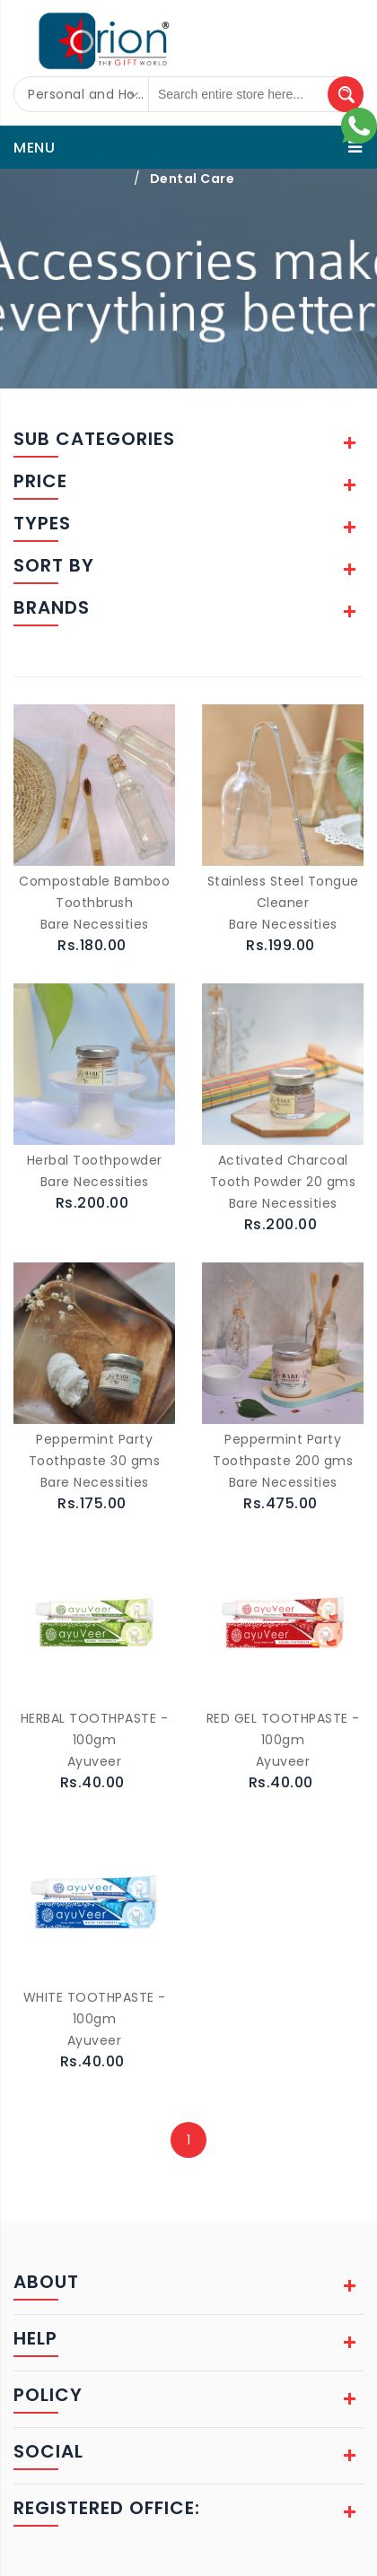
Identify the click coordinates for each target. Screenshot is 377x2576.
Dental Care (192, 179)
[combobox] (81, 94)
